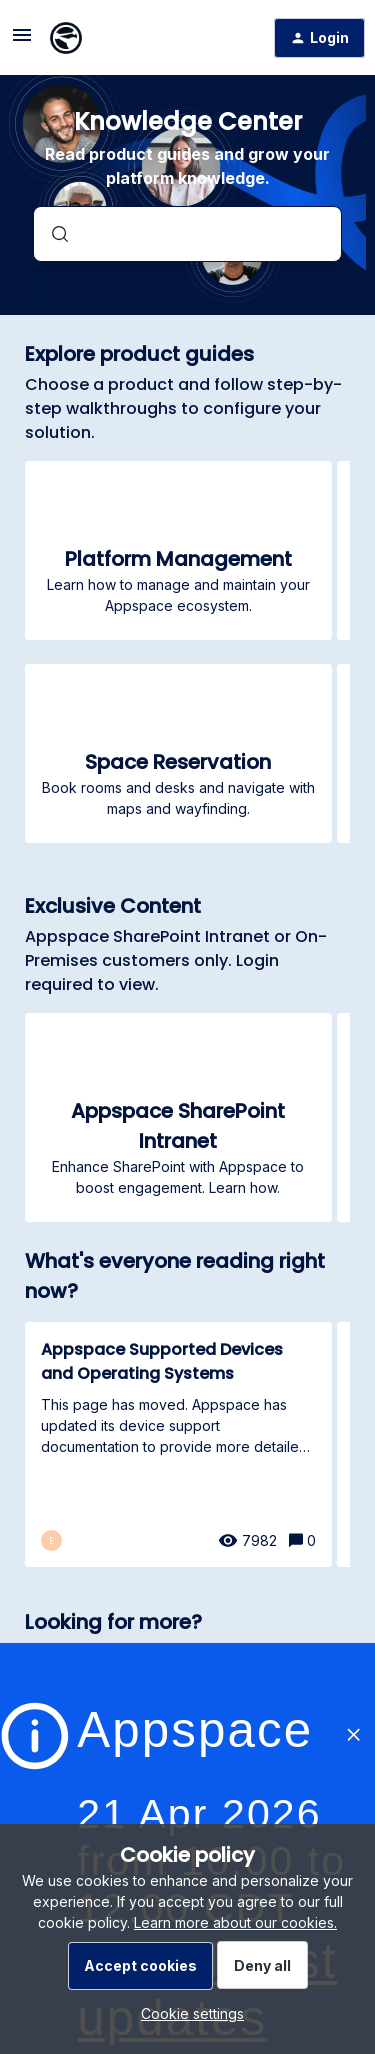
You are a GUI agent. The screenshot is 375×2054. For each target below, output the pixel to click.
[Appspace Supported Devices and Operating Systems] (178, 1444)
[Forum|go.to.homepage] (66, 38)
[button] (187, 2013)
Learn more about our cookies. (235, 1922)
